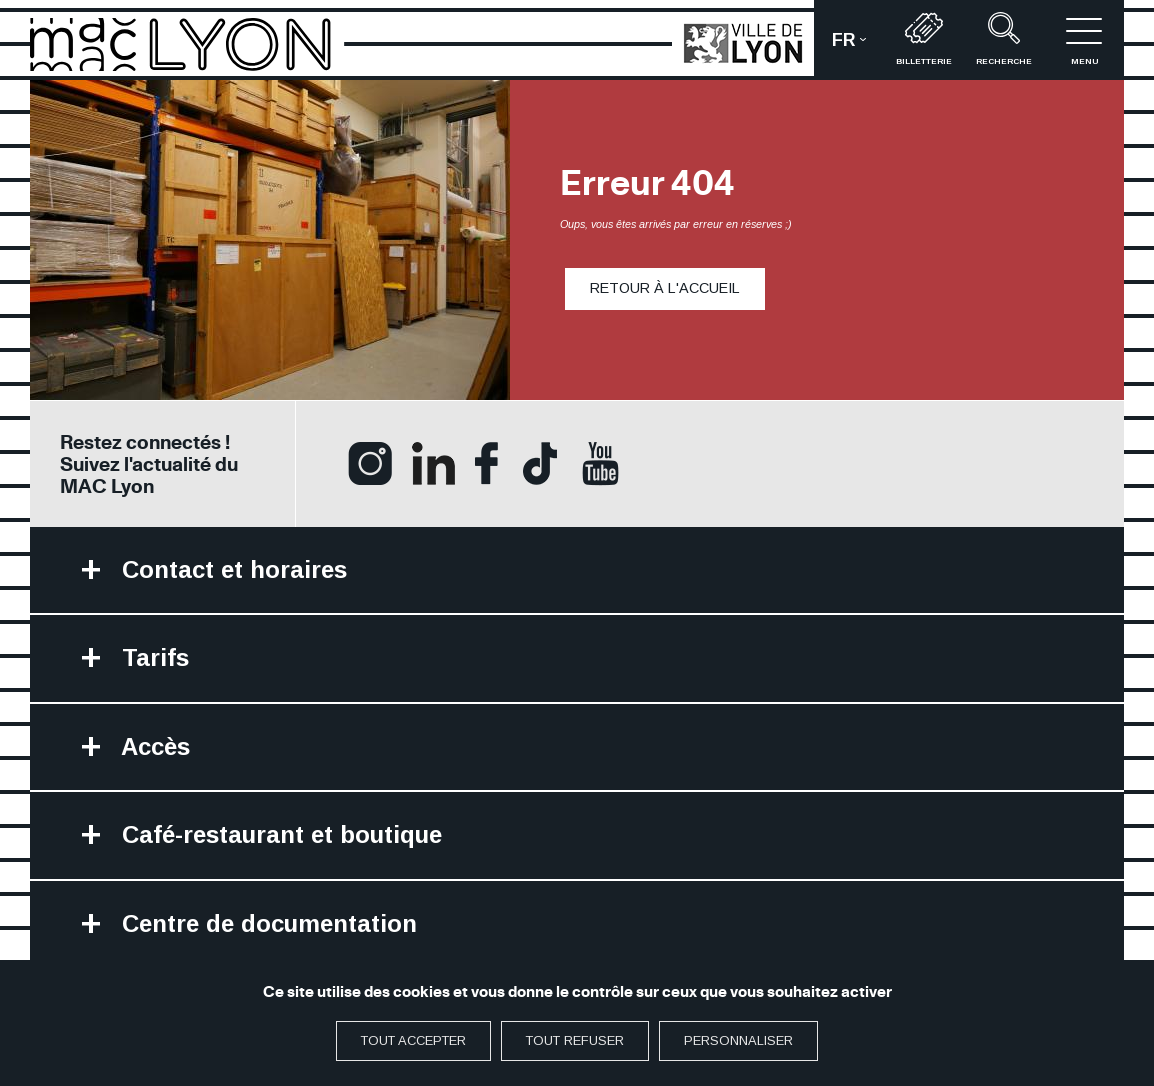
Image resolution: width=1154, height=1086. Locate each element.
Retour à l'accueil (665, 288)
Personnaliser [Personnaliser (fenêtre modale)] (738, 1040)
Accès (152, 746)
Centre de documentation (266, 923)
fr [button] (858, 46)
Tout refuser (575, 1040)
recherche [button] (1004, 39)
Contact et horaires (231, 569)
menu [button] (1084, 39)
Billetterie (924, 39)
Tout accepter (413, 1040)
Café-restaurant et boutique (278, 834)
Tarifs (152, 657)
